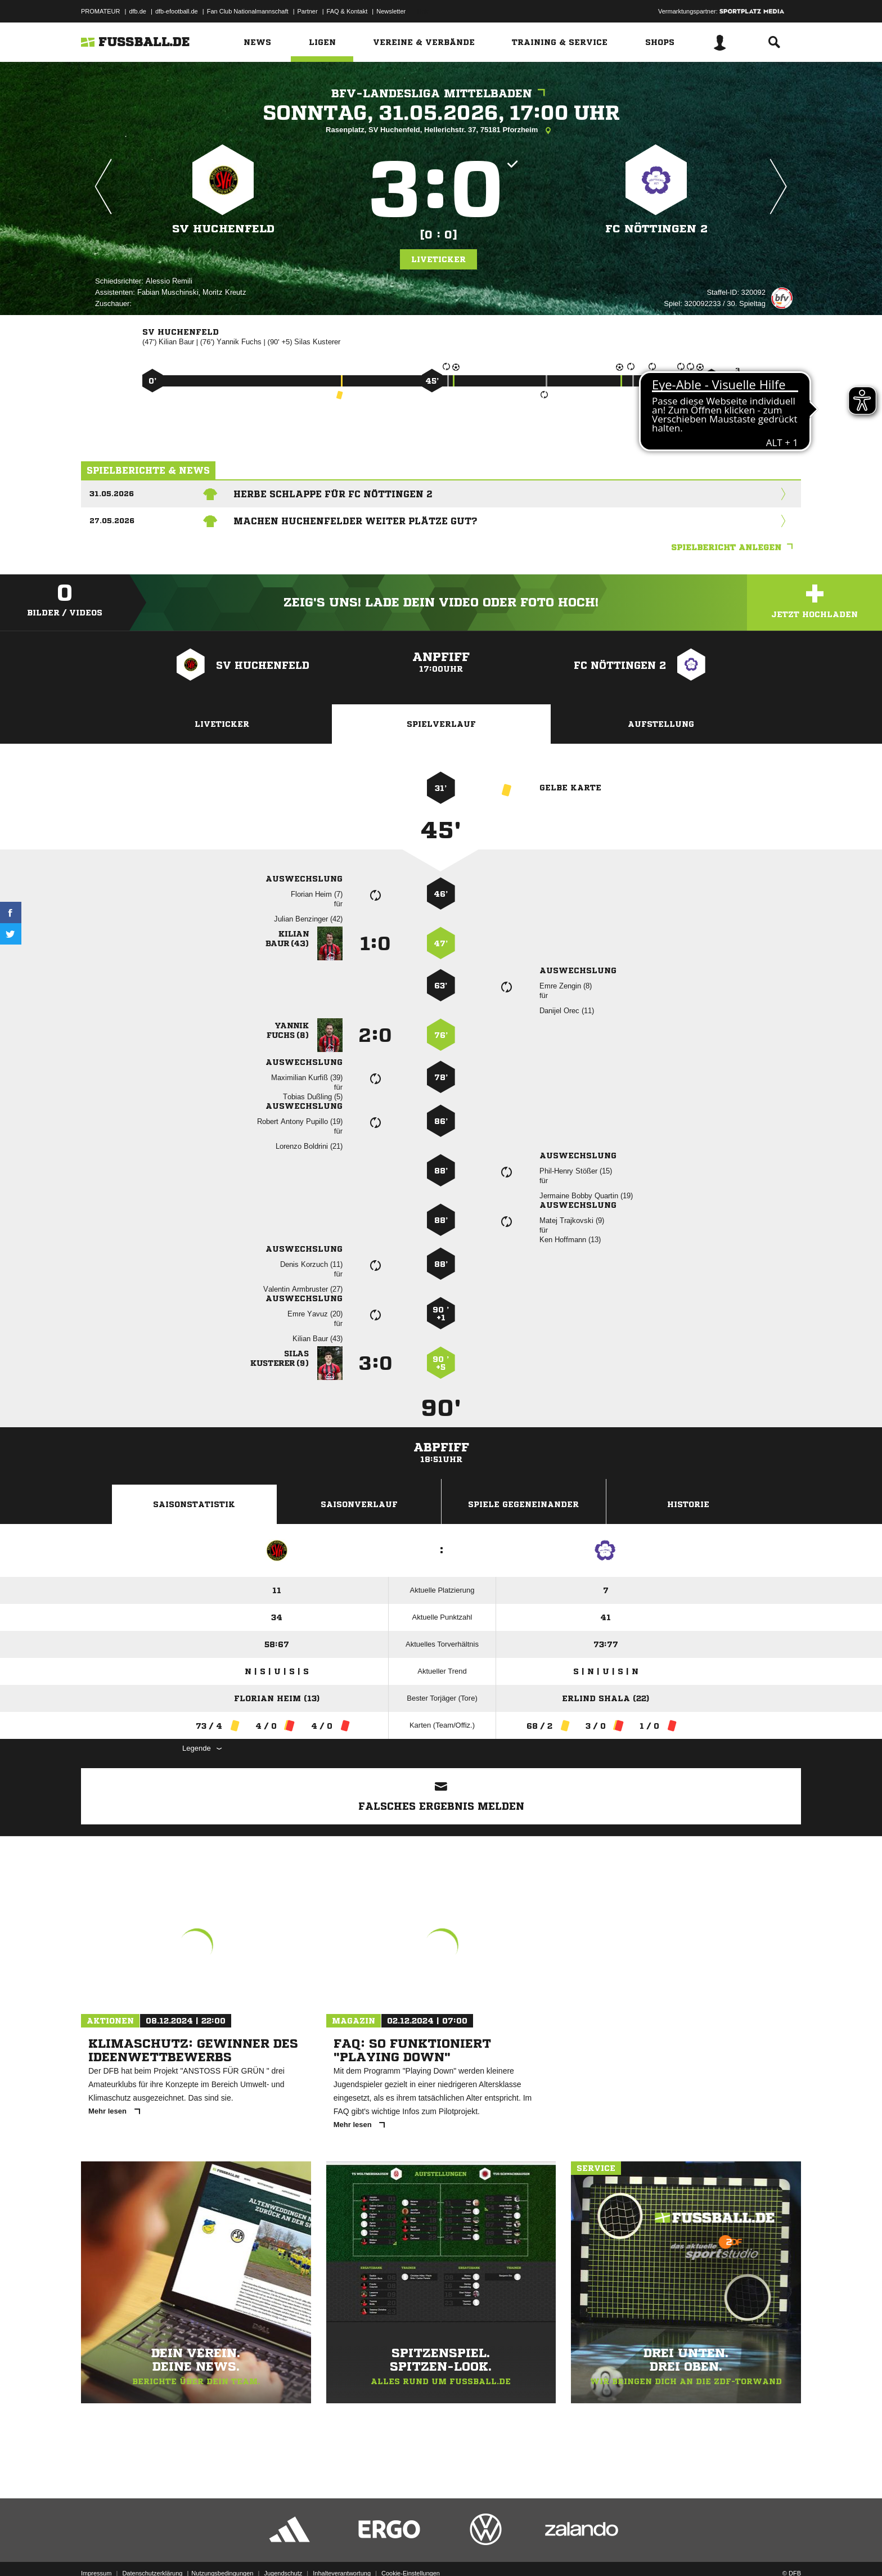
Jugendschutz (283, 2549)
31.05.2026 (111, 493)
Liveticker (438, 259)
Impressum (96, 2549)
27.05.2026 (111, 520)
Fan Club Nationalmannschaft (248, 11)
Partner (308, 11)
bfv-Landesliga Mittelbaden (441, 94)
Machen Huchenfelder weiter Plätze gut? (355, 520)
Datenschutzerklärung (152, 2549)
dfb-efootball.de (176, 11)
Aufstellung (661, 724)
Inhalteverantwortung (342, 2549)
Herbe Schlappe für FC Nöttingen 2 (333, 493)
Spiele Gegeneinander (523, 1504)
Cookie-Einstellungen (410, 2549)
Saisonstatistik (194, 1504)
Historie (688, 1504)
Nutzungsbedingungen (222, 2549)
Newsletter (391, 11)
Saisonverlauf (359, 1504)
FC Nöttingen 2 (656, 229)
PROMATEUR (100, 11)
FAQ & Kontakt (347, 11)
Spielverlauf (441, 724)
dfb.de (137, 11)
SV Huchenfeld (223, 229)
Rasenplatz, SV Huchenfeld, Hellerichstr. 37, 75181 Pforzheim (441, 130)
